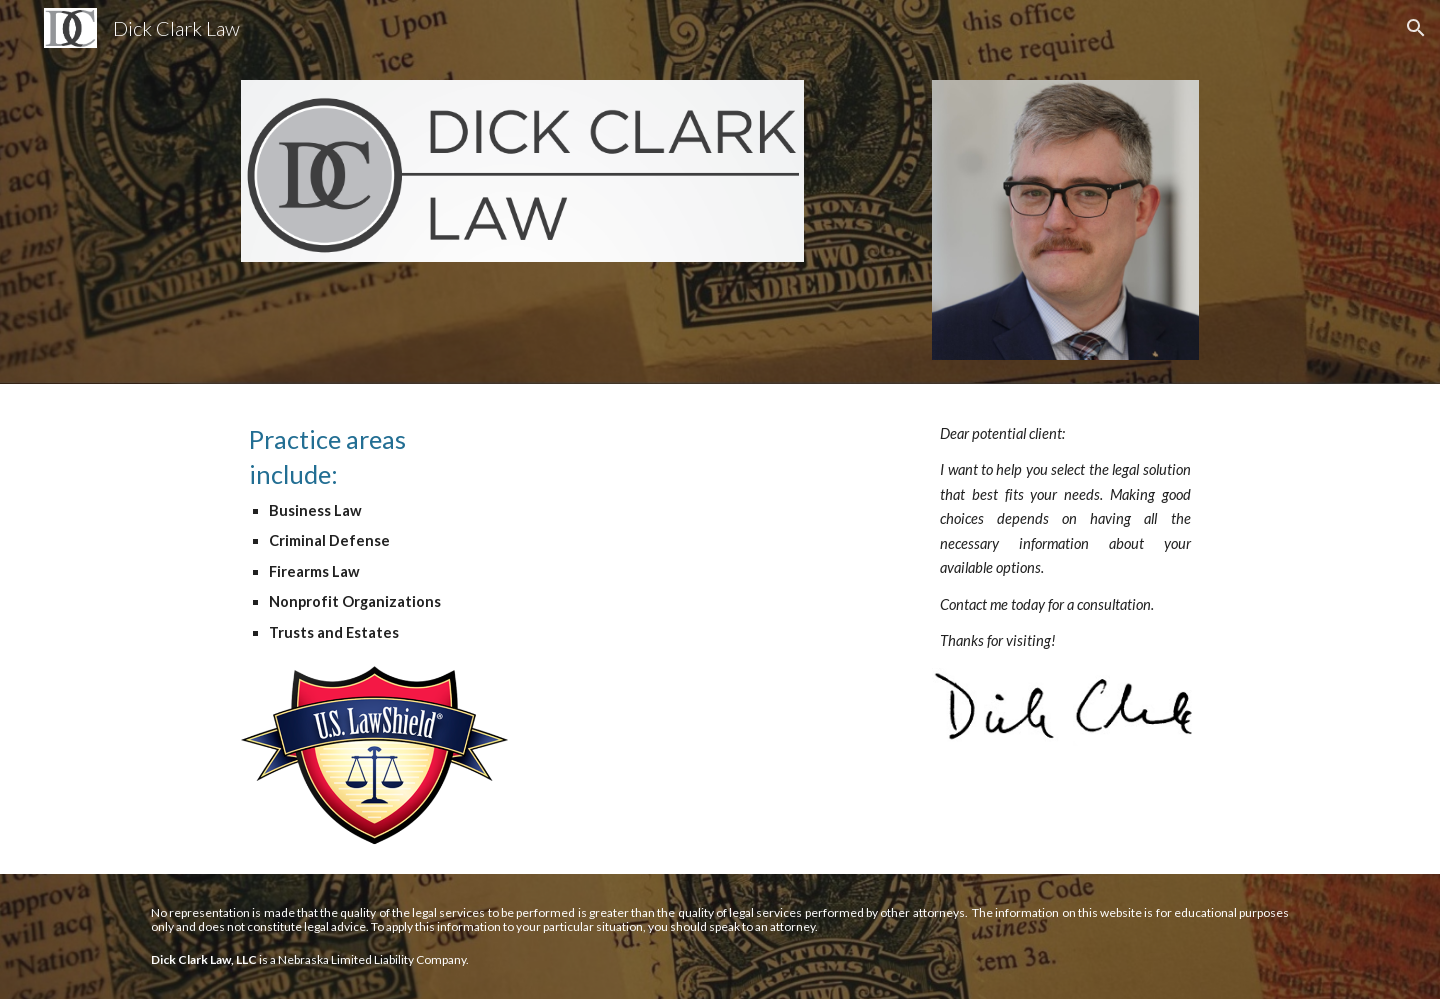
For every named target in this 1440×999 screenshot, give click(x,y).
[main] (374, 533)
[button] (1416, 28)
